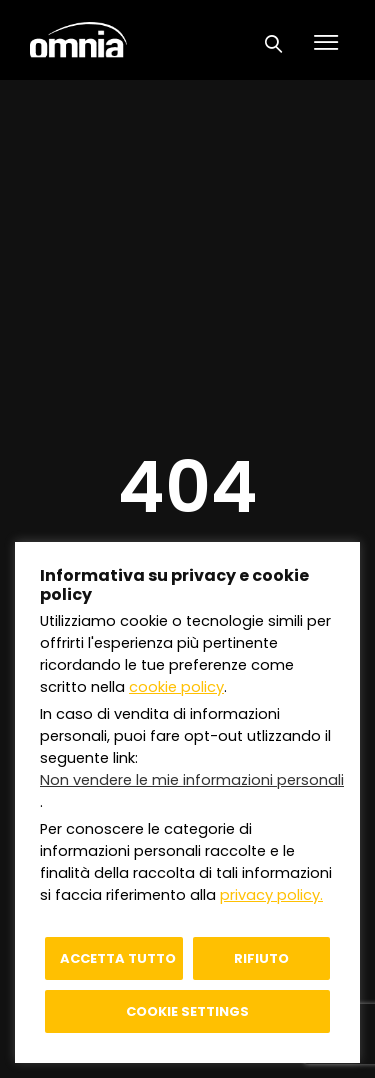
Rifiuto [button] (261, 958)
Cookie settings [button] (187, 1011)
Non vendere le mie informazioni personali (192, 780)
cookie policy (176, 687)
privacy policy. (271, 895)
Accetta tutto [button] (118, 958)
